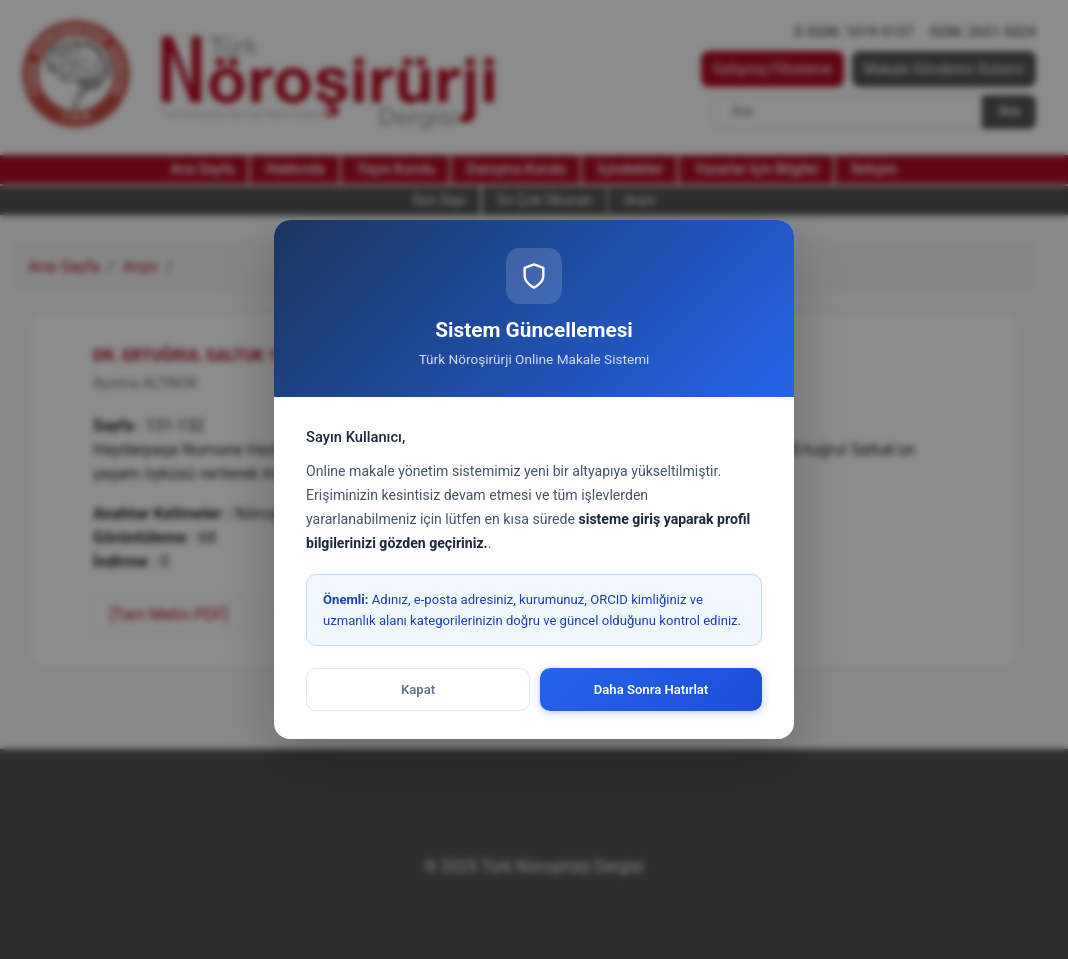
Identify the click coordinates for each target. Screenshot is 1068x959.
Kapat (418, 689)
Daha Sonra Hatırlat (651, 689)
